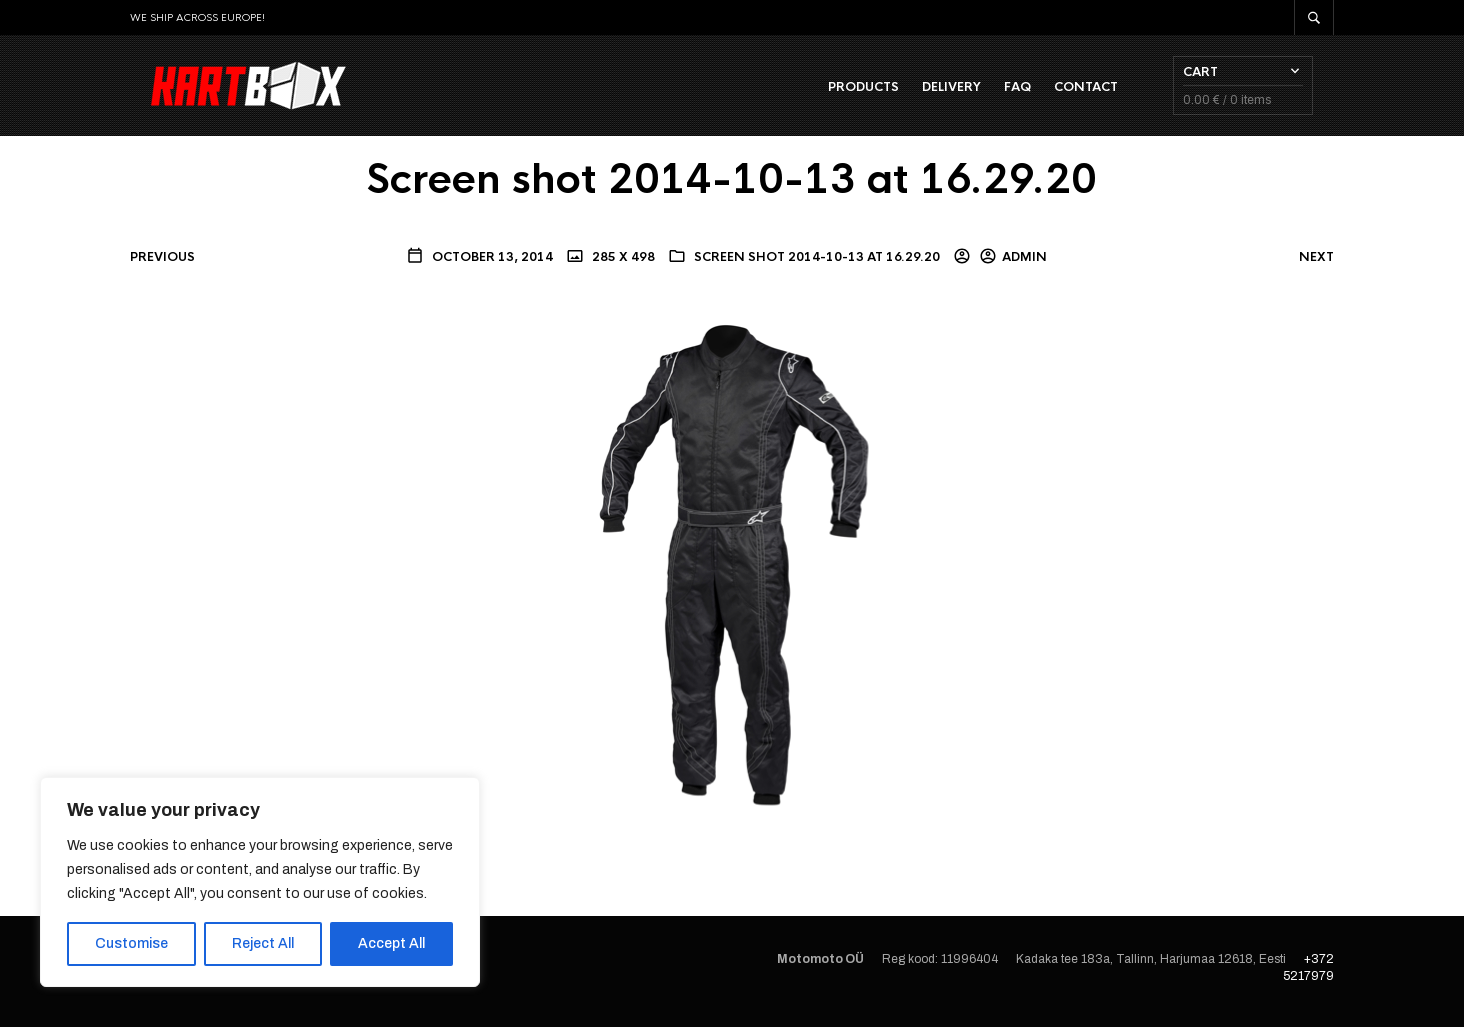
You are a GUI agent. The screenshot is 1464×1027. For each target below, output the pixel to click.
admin (1024, 265)
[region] (260, 882)
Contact (1107, 91)
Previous (162, 265)
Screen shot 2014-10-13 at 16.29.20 (817, 265)
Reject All (263, 943)
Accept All (391, 943)
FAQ (1038, 91)
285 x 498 (622, 265)
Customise (131, 943)
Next (1316, 265)
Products (884, 91)
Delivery (972, 91)
